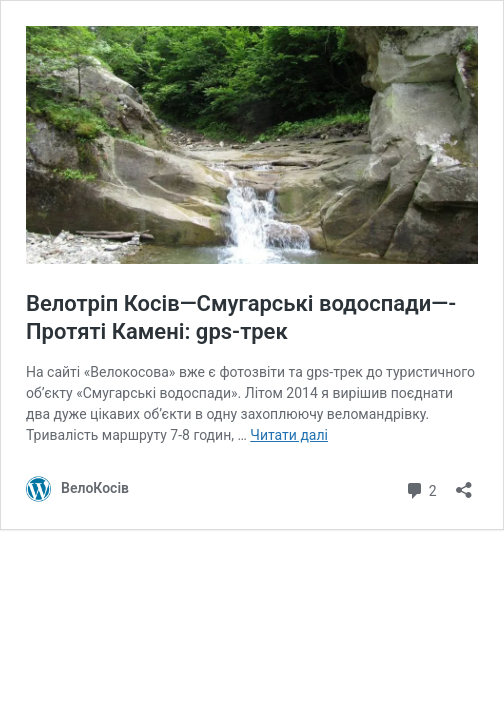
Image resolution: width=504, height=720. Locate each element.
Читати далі (289, 435)
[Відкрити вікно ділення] (464, 483)
